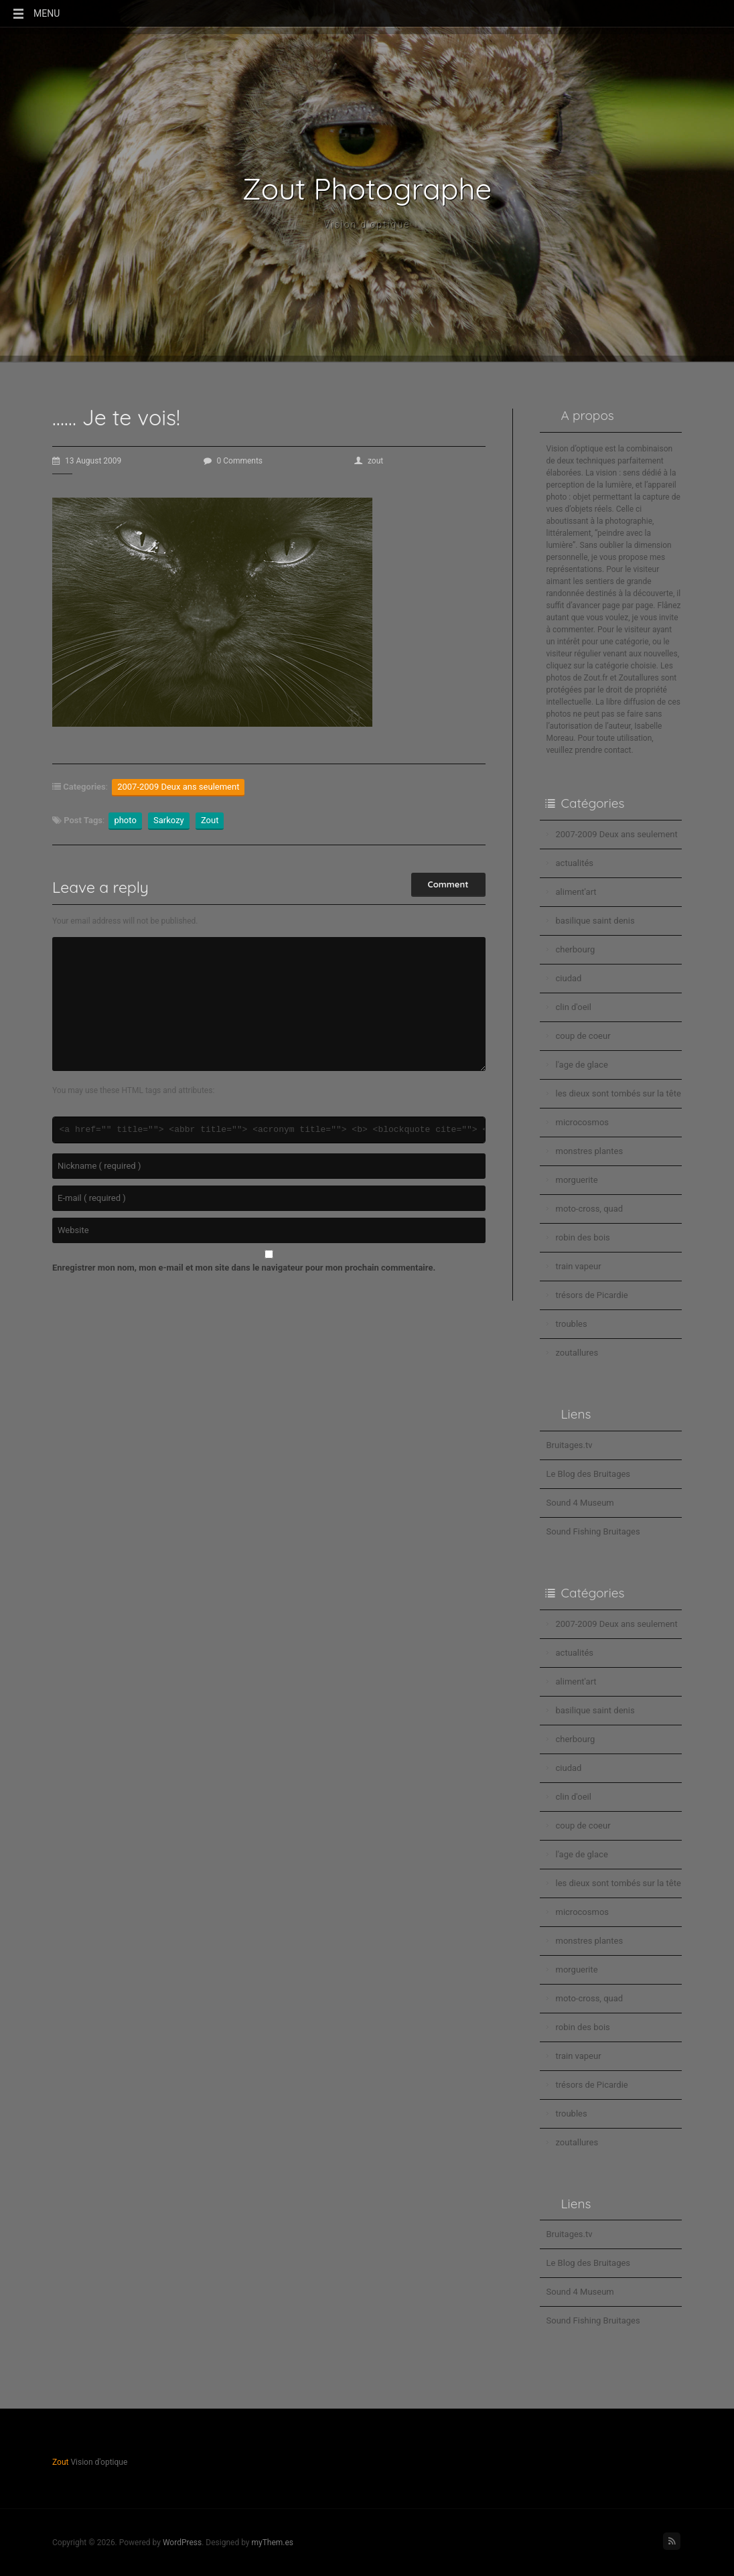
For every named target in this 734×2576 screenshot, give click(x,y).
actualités (575, 863)
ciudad (569, 978)
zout (368, 461)
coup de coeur (583, 1036)
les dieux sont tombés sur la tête (618, 1093)
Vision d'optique (367, 224)
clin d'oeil (573, 1007)
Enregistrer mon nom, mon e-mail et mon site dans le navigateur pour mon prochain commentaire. (243, 1268)
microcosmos (582, 1122)
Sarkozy (168, 820)
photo (125, 820)
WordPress (182, 2542)
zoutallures (577, 1353)
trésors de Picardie (592, 1295)
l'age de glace (582, 1065)
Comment (448, 884)
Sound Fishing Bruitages (593, 1531)
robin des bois (583, 1237)
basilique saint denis (595, 921)
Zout (210, 820)
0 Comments (233, 461)
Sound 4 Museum (580, 1503)
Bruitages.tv (569, 1445)
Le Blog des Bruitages (588, 1474)
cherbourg (575, 949)
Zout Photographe (367, 189)
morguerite (577, 1180)
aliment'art (576, 892)
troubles (571, 1324)
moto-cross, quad (589, 1209)
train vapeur (578, 1266)
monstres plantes (589, 1151)
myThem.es (272, 2542)
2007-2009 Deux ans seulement (178, 787)
